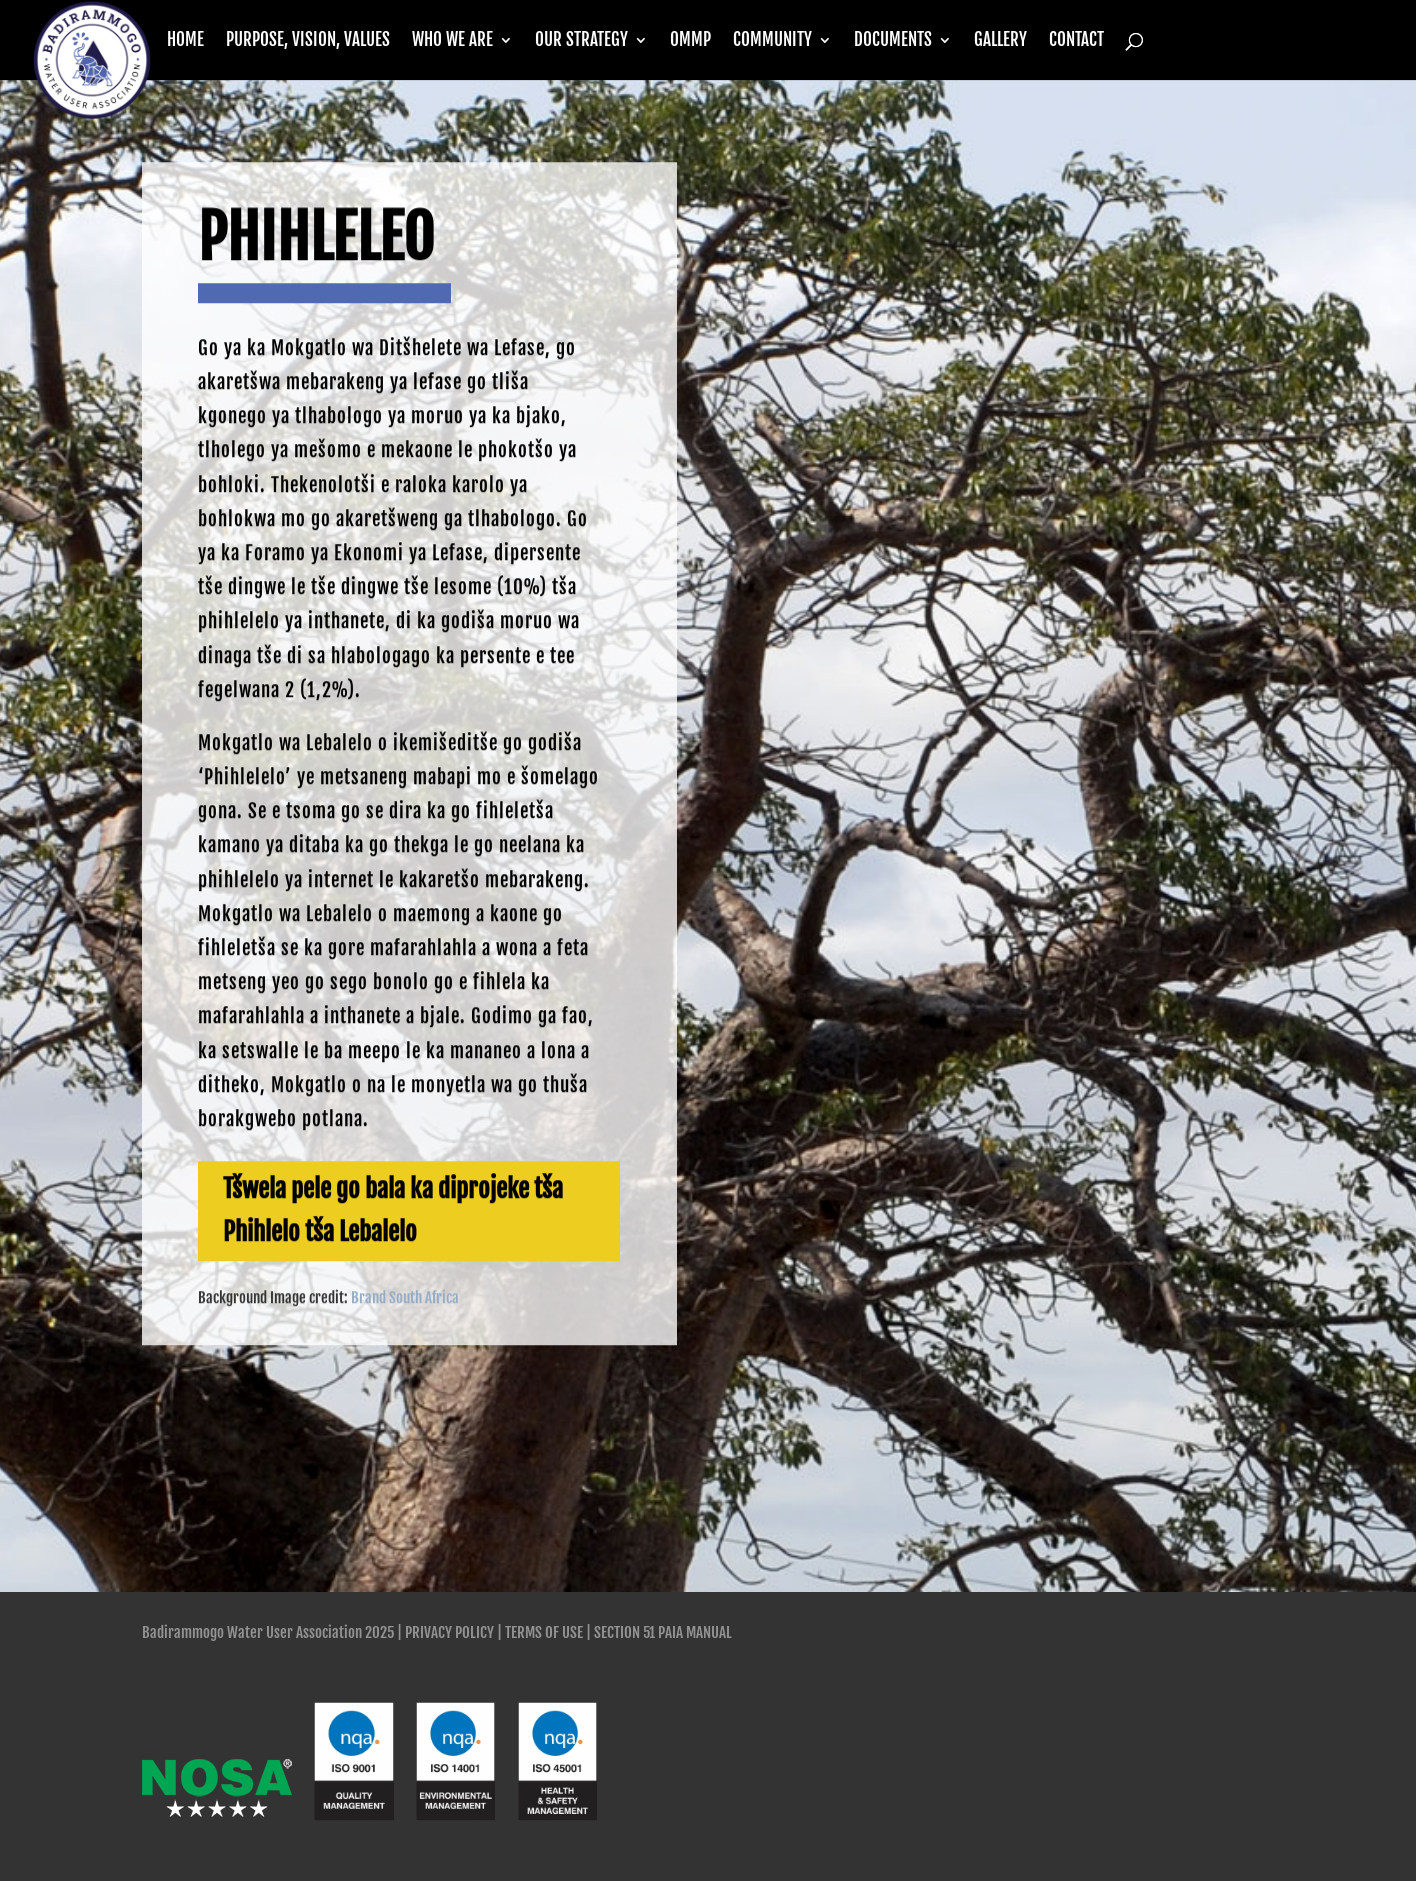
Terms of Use (544, 1632)
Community (772, 41)
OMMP (690, 41)
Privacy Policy (449, 1632)
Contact (1076, 41)
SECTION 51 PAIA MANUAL (663, 1632)
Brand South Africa (405, 1361)
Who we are (452, 41)
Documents (893, 41)
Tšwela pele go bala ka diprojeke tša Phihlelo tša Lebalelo (393, 1274)
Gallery (1000, 41)
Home (185, 41)
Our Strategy (581, 41)
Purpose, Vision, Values (308, 41)
